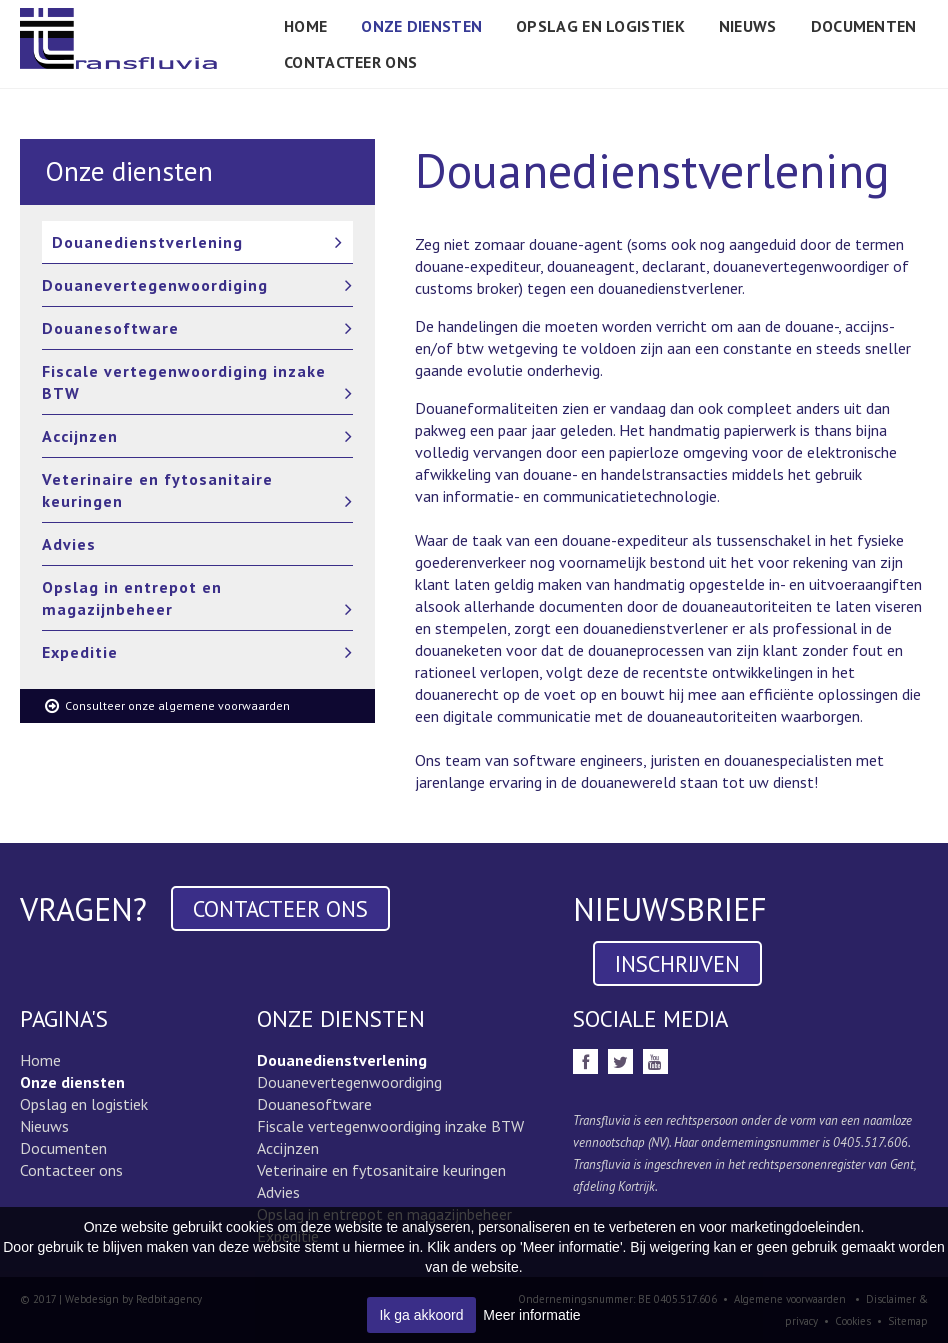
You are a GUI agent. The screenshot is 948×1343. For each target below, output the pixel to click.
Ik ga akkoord (421, 1315)
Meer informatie (531, 1315)
